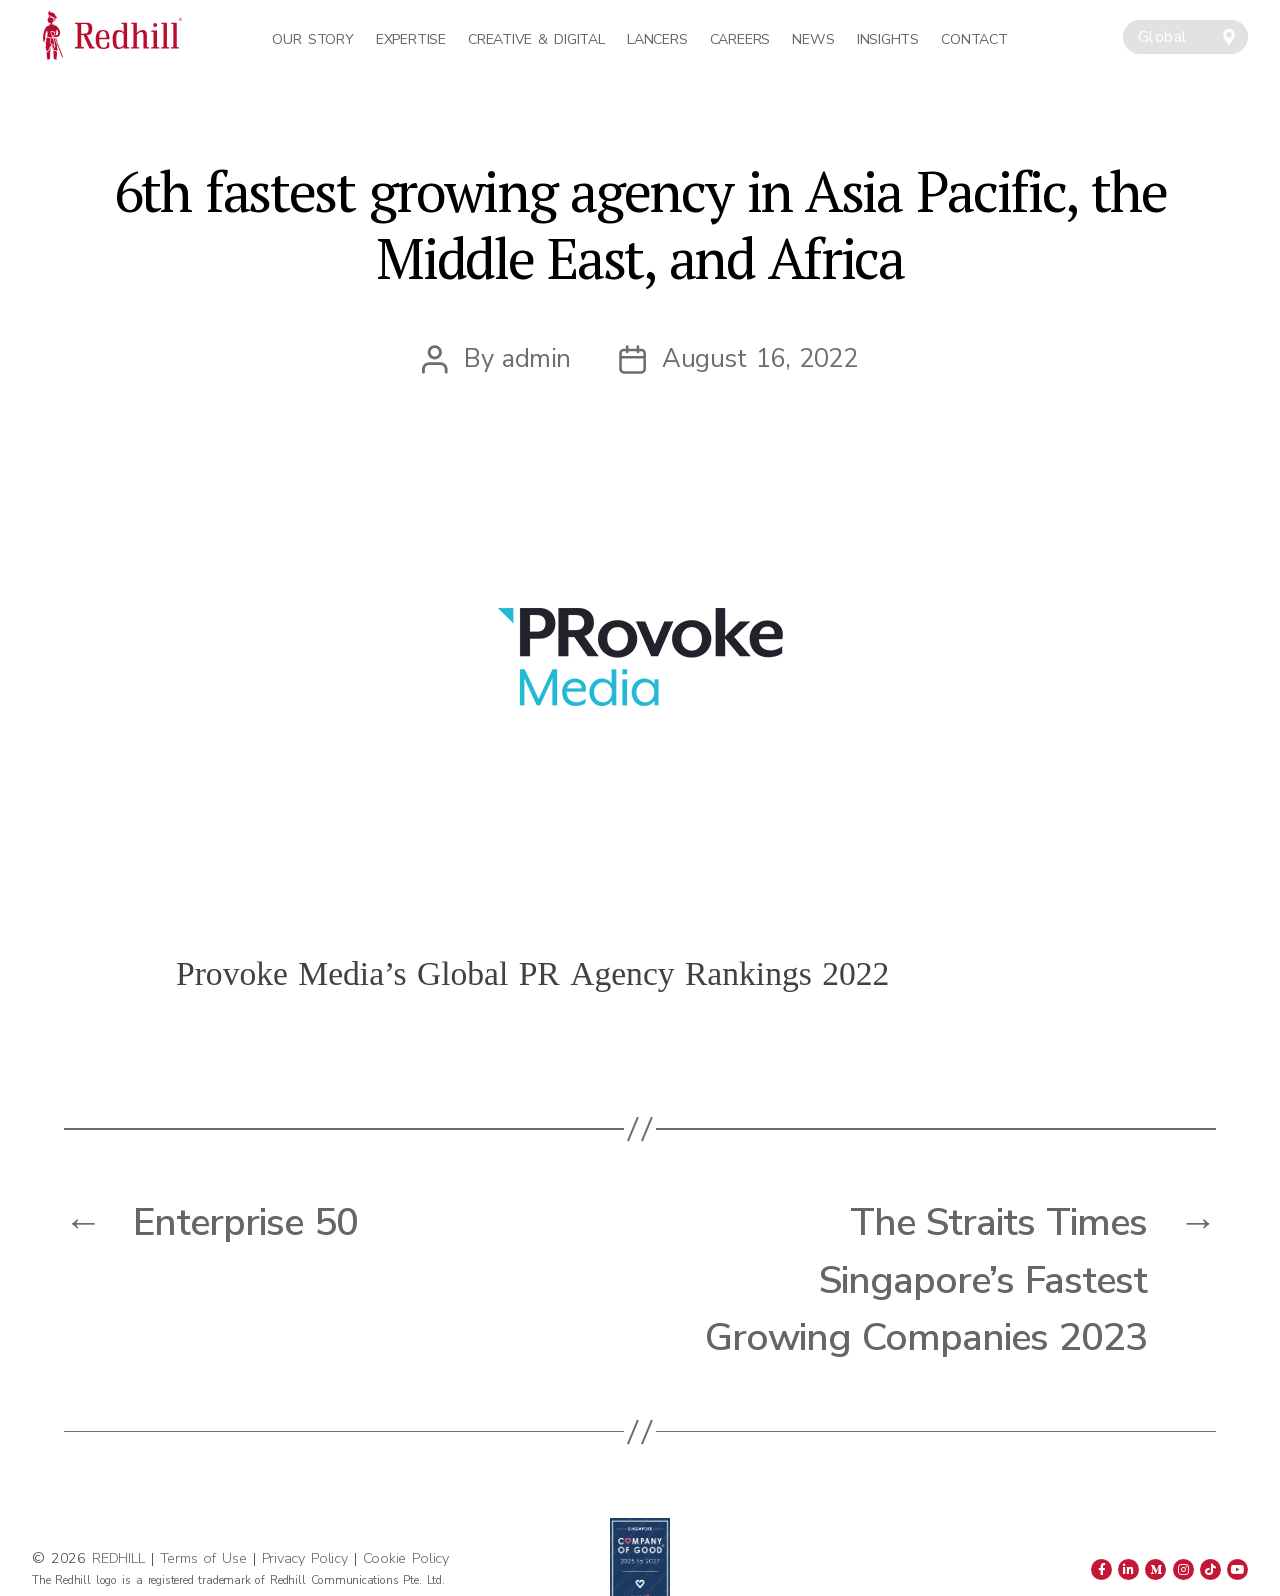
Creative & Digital (536, 39)
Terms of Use (203, 1558)
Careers (740, 39)
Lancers (657, 39)
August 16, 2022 (759, 358)
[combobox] (1185, 37)
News (813, 39)
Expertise (411, 39)
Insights (888, 39)
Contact (974, 39)
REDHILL (121, 1558)
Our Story (312, 39)
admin (536, 358)
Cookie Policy (406, 1558)
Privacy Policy (305, 1558)
